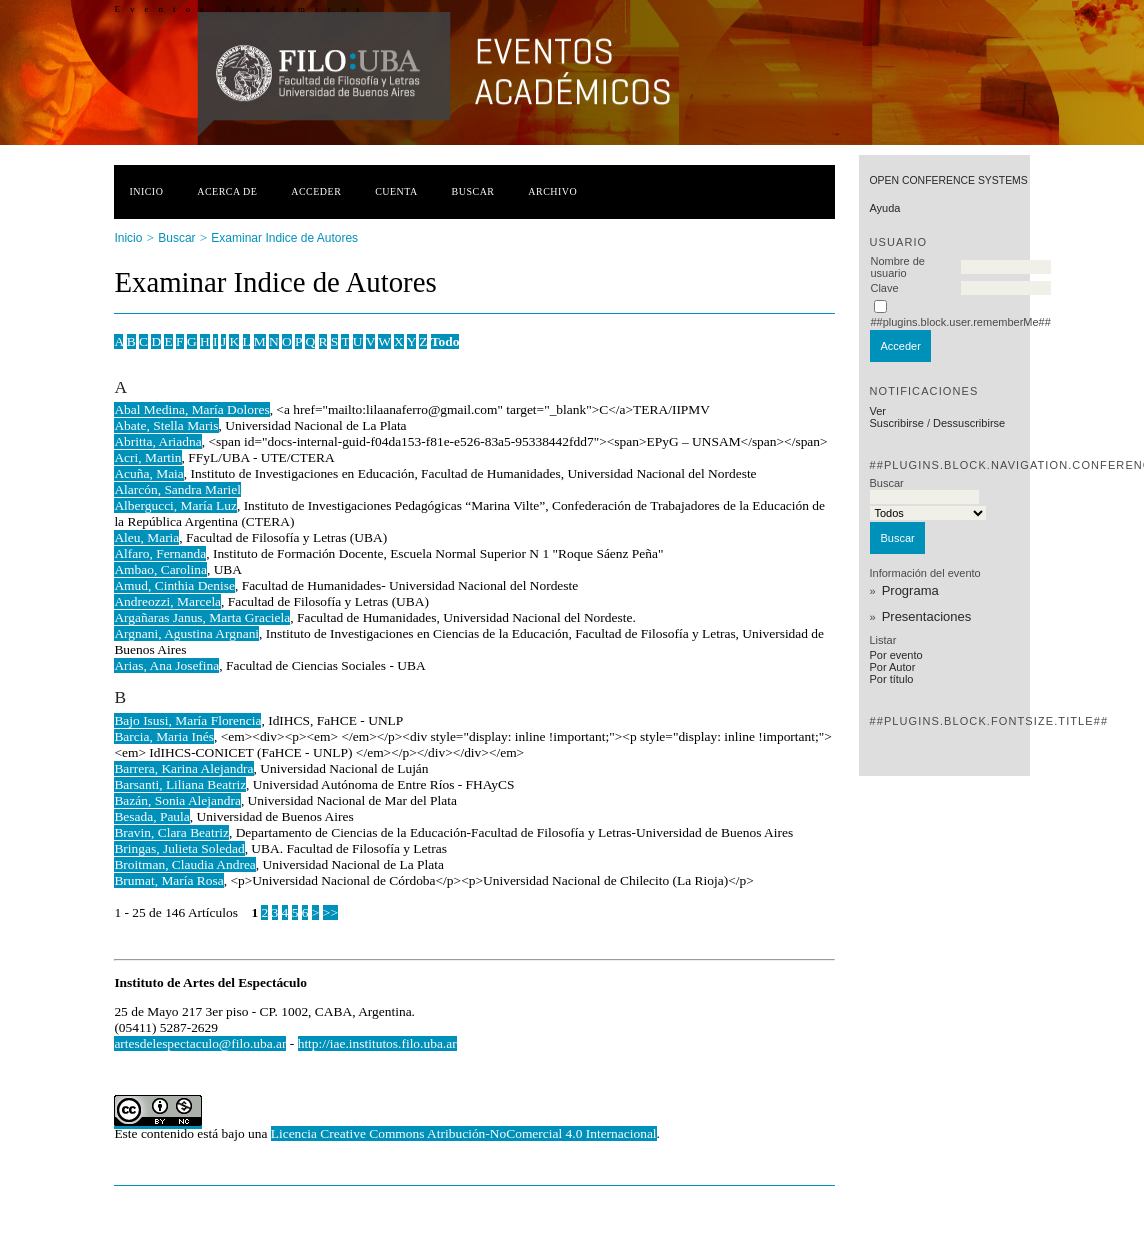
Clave (884, 288)
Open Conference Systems (948, 180)
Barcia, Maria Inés (164, 736)
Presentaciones (927, 616)
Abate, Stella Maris (166, 425)
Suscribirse (896, 423)
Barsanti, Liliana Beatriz (180, 784)
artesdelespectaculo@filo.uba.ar (200, 1043)
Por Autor (892, 667)
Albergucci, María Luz (175, 505)
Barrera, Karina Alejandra (183, 768)
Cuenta (396, 191)
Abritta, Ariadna (157, 441)
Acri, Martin (147, 457)
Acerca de (227, 191)
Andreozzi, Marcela (167, 601)
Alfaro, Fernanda (160, 553)
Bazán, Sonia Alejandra (177, 800)
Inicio (146, 191)
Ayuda (884, 208)
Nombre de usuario (897, 267)
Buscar (473, 191)
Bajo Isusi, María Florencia (187, 720)
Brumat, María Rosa (168, 880)
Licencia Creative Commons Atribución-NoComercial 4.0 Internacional (464, 1133)
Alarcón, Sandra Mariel (177, 489)
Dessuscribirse (969, 423)
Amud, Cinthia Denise (174, 585)
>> (330, 912)
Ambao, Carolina (160, 569)
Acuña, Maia (148, 473)
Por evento (895, 655)
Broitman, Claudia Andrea (184, 864)
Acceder (316, 191)
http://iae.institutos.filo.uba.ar (377, 1043)
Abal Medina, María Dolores (191, 409)
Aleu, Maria (146, 537)
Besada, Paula (151, 816)
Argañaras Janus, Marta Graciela (202, 617)
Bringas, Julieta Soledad (179, 848)
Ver (877, 411)
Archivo (552, 191)
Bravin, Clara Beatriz (171, 832)
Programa (910, 590)
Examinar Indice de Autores (284, 238)
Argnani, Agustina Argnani (186, 633)
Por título (891, 679)
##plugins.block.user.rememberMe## (960, 322)
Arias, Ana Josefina (166, 665)
